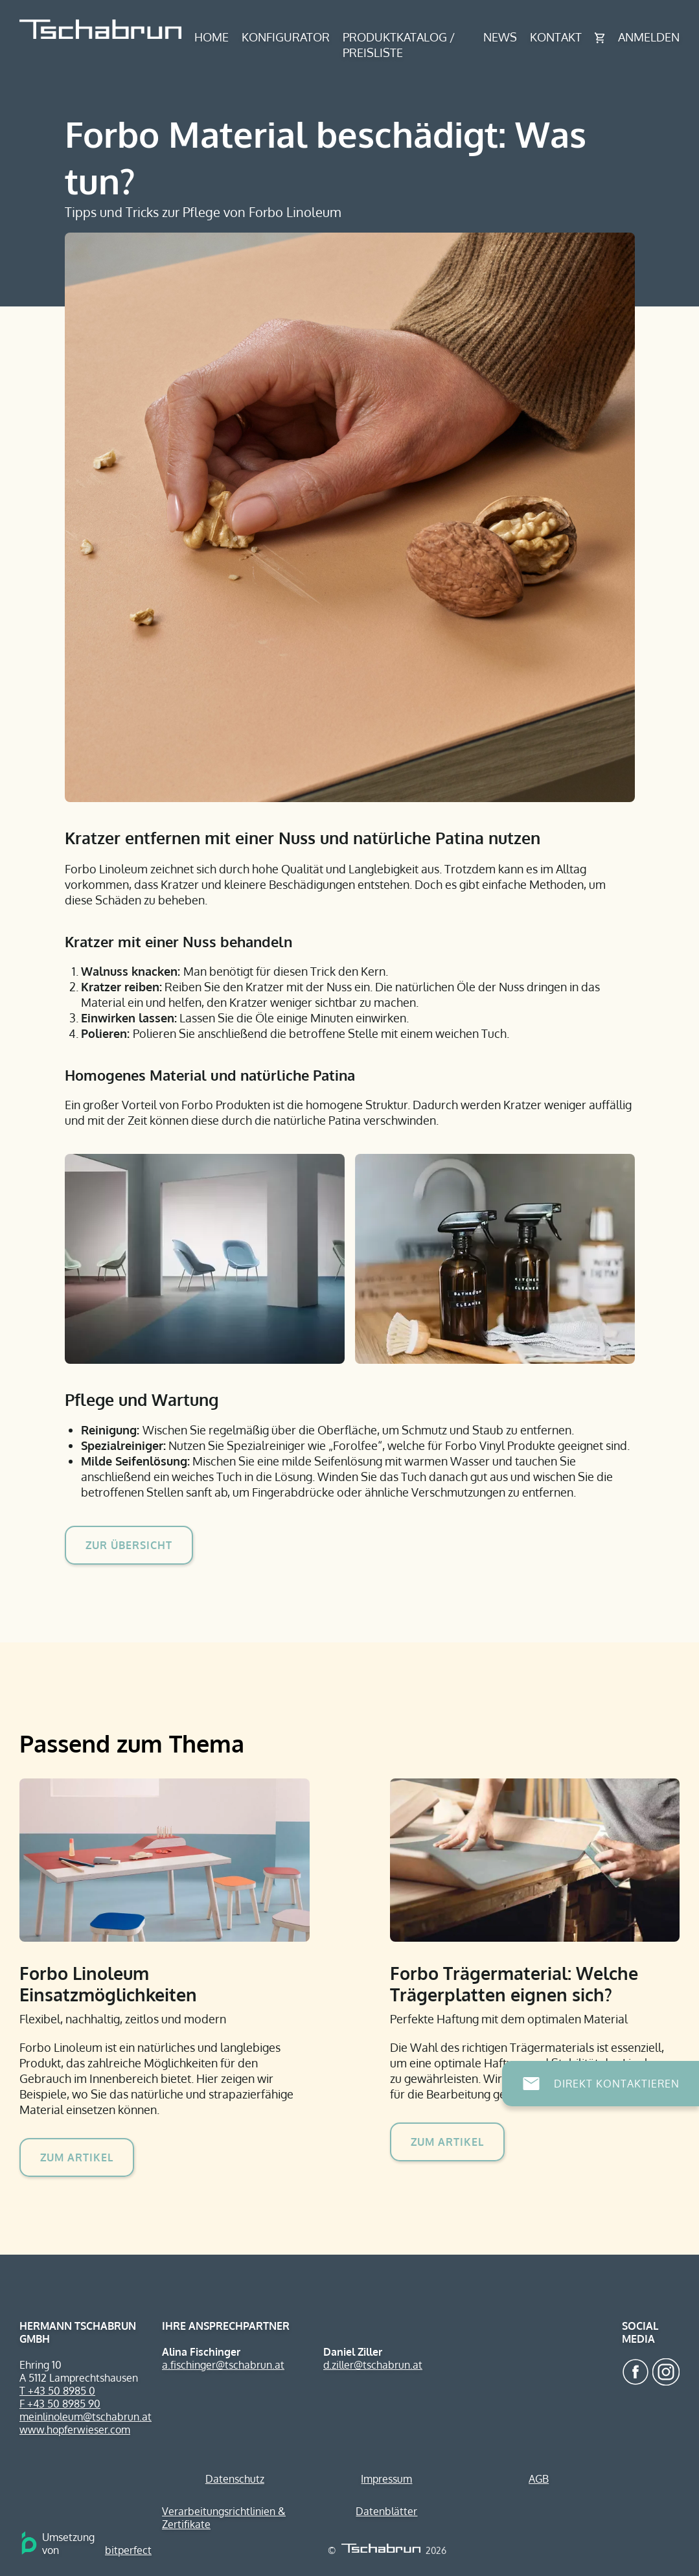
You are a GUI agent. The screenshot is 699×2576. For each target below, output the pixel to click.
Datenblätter (386, 2511)
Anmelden (649, 37)
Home (211, 37)
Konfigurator (286, 37)
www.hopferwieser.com (74, 2429)
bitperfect (128, 2550)
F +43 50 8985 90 (59, 2403)
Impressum (386, 2478)
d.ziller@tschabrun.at (372, 2364)
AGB (539, 2478)
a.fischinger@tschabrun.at (223, 2364)
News (500, 37)
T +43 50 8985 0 (57, 2390)
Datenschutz (234, 2478)
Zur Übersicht (129, 1545)
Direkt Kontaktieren (617, 2083)
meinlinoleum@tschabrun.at (85, 2416)
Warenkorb (600, 38)
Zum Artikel (76, 2157)
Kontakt (556, 37)
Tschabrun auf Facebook (635, 2372)
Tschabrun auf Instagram (666, 2372)
